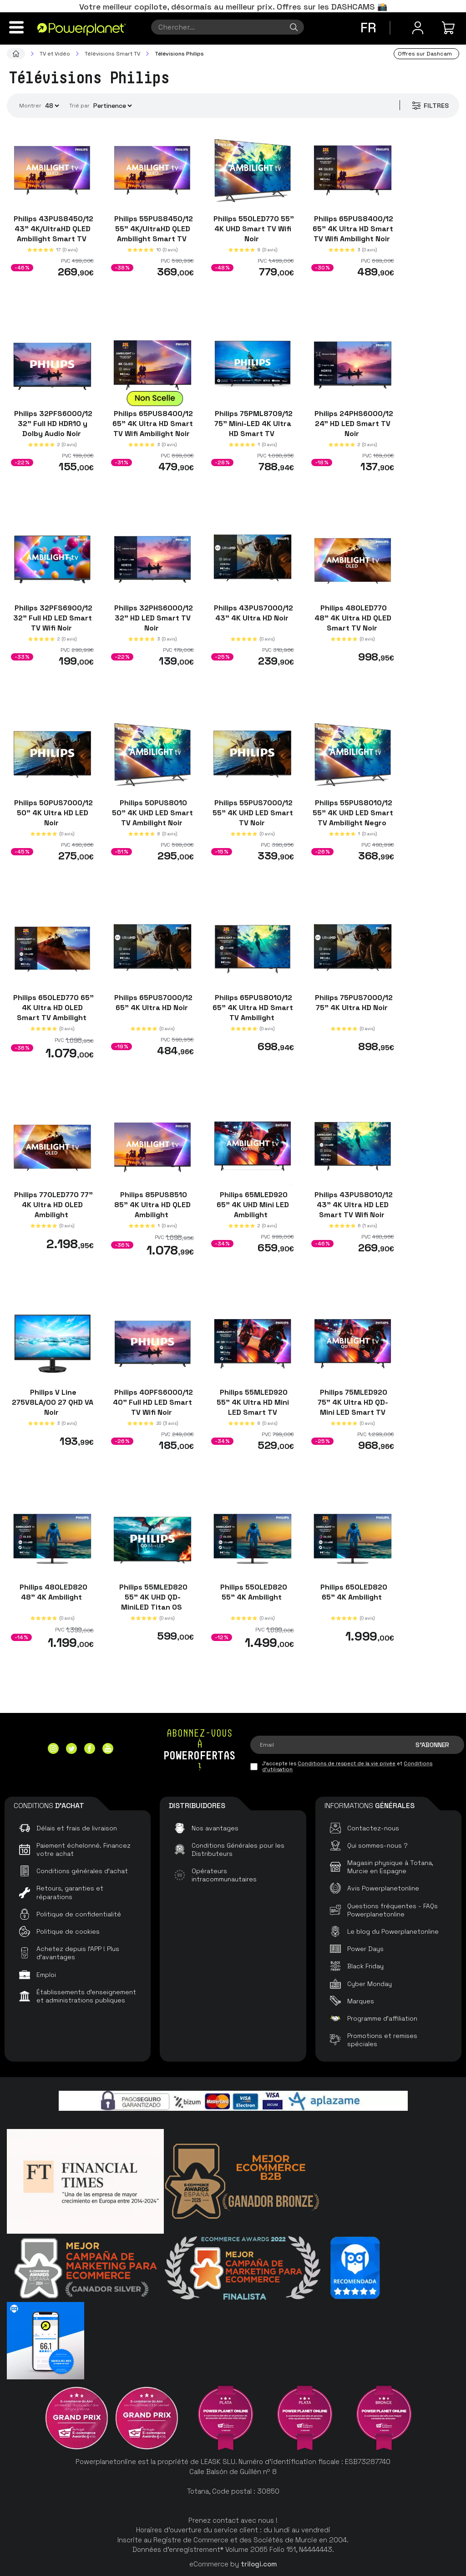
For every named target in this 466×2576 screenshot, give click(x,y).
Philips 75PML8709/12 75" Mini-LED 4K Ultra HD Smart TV (253, 423)
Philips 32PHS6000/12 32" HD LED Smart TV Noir (152, 618)
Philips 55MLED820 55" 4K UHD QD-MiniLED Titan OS (152, 1596)
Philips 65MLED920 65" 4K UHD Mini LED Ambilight (253, 1204)
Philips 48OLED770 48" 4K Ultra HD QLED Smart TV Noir (352, 618)
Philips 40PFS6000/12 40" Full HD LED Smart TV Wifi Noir (152, 1402)
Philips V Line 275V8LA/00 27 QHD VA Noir (52, 1402)
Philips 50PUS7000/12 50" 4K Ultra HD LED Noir (52, 813)
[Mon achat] (449, 27)
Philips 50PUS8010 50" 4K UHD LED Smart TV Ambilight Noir (152, 813)
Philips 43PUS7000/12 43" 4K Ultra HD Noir (252, 613)
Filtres (430, 105)
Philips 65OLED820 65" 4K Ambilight (353, 1591)
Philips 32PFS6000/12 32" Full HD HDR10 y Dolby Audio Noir (52, 423)
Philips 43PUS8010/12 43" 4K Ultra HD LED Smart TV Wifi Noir (353, 1204)
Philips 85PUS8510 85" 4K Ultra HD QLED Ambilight (152, 1204)
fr (368, 27)
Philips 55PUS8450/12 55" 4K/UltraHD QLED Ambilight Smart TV (152, 229)
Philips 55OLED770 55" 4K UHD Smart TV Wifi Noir (253, 229)
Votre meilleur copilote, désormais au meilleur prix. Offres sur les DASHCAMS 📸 (233, 6)
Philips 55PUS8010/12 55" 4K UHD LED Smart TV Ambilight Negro (353, 813)
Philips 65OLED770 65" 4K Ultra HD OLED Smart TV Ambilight (52, 1007)
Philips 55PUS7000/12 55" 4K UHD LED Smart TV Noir (253, 813)
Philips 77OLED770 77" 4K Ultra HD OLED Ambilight (52, 1204)
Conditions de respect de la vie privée (346, 1763)
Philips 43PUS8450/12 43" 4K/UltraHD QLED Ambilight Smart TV (52, 229)
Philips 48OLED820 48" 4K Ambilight (52, 1591)
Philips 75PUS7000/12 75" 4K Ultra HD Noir (353, 1002)
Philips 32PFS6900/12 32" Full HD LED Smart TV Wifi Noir (52, 618)
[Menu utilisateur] (417, 27)
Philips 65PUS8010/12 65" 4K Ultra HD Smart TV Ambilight (253, 1007)
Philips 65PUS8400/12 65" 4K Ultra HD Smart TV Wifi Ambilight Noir (352, 229)
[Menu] (16, 27)
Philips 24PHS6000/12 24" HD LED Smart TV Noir (353, 423)
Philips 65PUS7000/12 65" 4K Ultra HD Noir (152, 1002)
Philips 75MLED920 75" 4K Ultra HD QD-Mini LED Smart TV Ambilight (353, 1407)
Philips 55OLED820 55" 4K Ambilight (252, 1591)
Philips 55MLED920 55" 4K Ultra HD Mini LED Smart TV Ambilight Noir (253, 1407)
